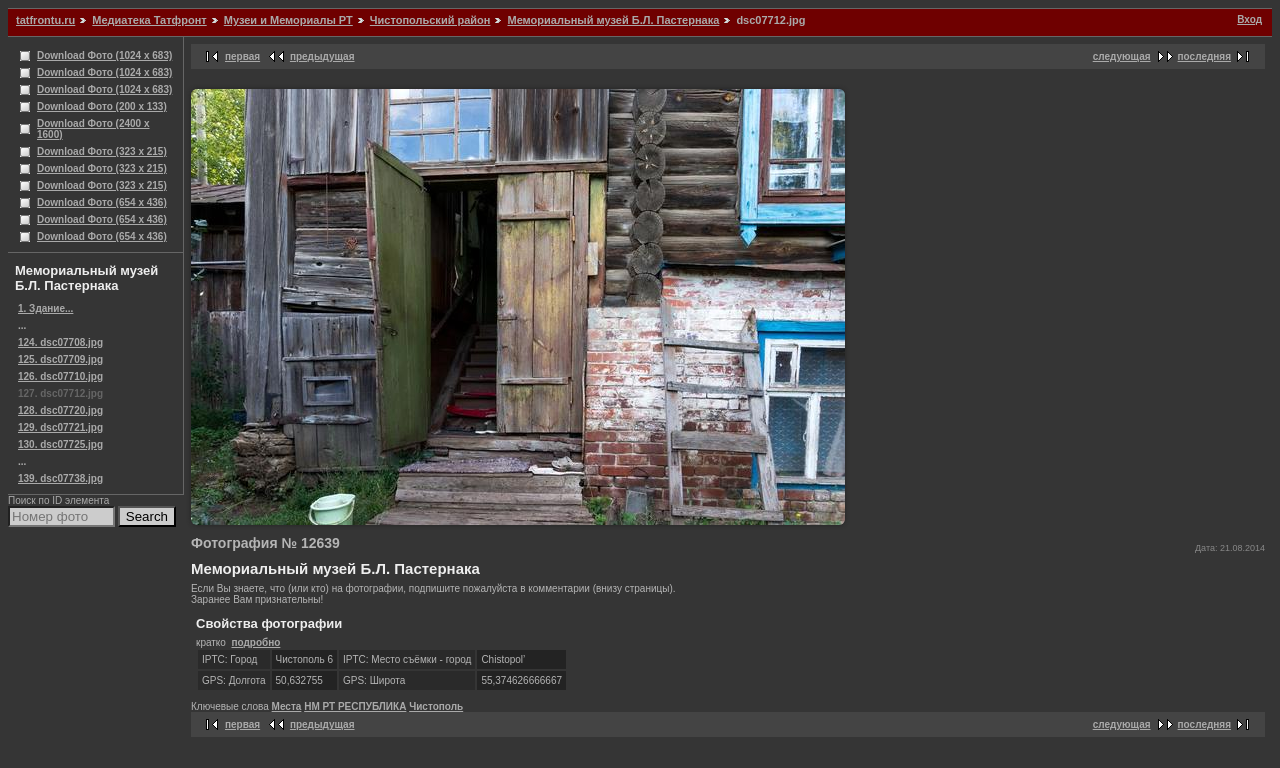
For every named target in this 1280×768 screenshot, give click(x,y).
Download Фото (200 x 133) (102, 106)
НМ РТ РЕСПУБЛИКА (355, 706)
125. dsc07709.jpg (60, 359)
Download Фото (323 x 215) (102, 151)
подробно (255, 642)
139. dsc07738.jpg (60, 478)
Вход (1249, 19)
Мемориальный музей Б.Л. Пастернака (613, 20)
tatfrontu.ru (45, 20)
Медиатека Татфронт (149, 20)
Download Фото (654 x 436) (102, 202)
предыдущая (322, 56)
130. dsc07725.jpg (60, 444)
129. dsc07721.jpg (60, 427)
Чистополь (436, 706)
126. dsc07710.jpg (60, 376)
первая (242, 56)
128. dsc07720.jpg (60, 410)
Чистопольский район (430, 20)
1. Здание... (45, 308)
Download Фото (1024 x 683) (104, 55)
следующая (1122, 56)
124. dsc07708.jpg (60, 342)
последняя (1204, 56)
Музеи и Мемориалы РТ (288, 20)
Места (287, 706)
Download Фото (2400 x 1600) (93, 129)
